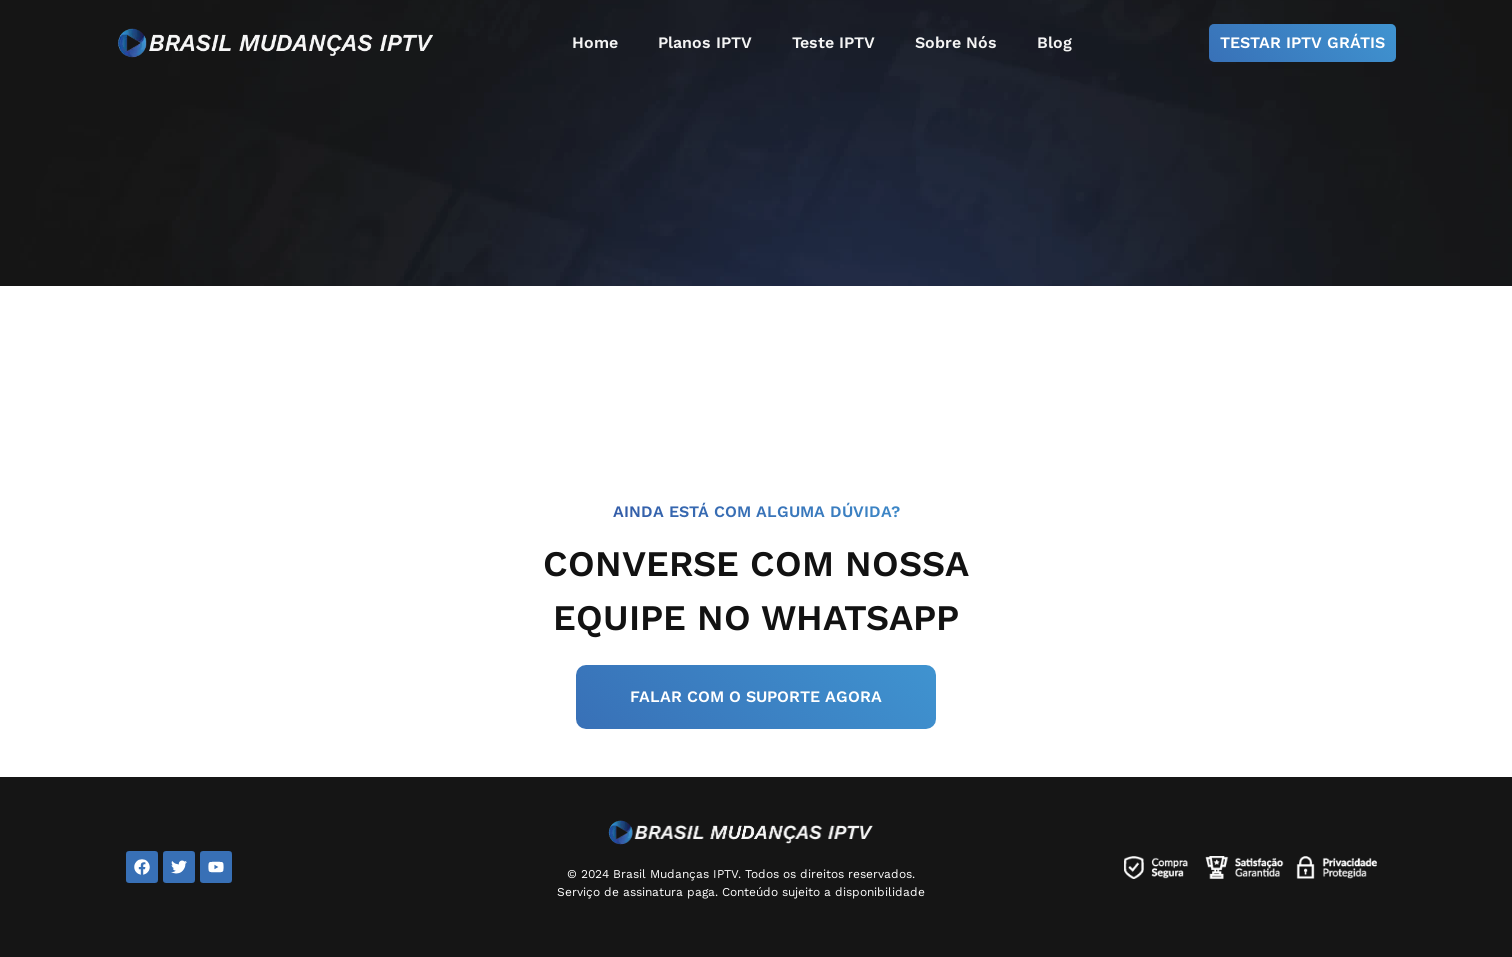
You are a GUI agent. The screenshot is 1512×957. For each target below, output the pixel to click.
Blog (1054, 42)
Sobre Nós (956, 42)
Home (595, 42)
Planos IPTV (705, 42)
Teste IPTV (833, 42)
